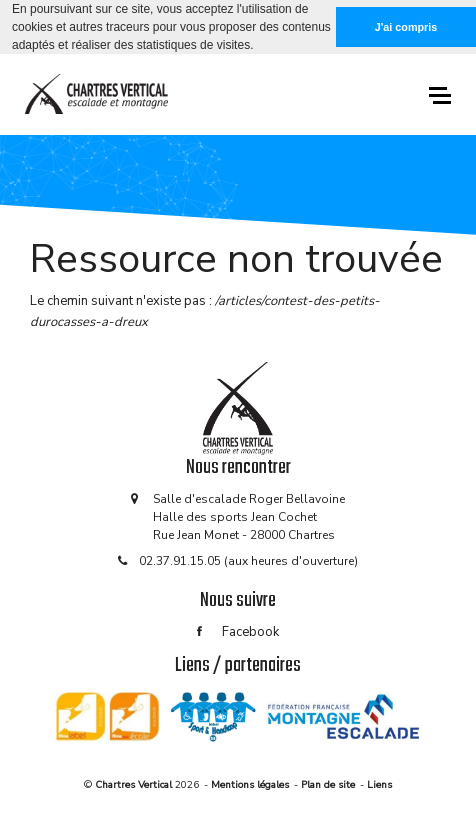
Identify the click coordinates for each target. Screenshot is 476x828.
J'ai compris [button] (406, 27)
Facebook (238, 631)
